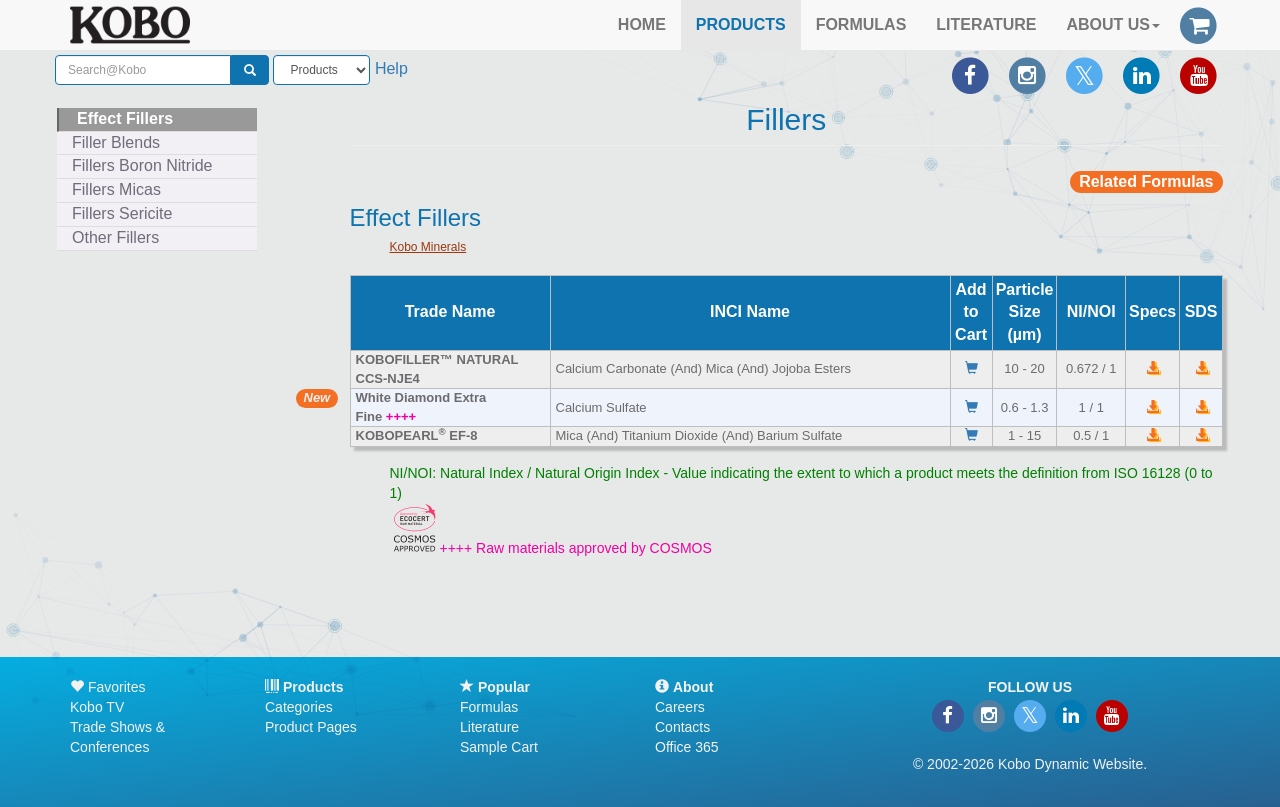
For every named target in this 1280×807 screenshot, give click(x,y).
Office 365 (687, 747)
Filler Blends (116, 142)
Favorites (107, 687)
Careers (680, 707)
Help (391, 68)
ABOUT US (1113, 24)
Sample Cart (499, 747)
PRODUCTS (741, 24)
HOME (642, 24)
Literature (489, 727)
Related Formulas (1146, 181)
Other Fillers (115, 237)
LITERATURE (986, 24)
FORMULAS (861, 24)
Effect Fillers (125, 118)
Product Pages (311, 727)
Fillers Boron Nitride (142, 165)
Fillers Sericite (122, 213)
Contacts (682, 727)
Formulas (489, 707)
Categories (299, 707)
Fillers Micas (116, 189)
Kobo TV (97, 707)
